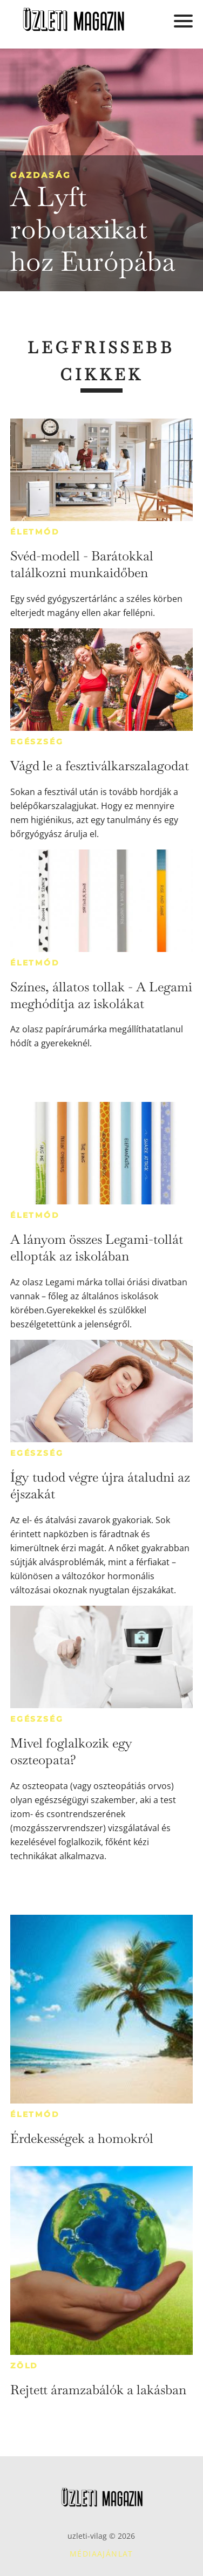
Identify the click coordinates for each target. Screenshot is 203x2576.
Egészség (36, 741)
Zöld (24, 2366)
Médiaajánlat (101, 2553)
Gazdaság (40, 175)
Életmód (35, 532)
